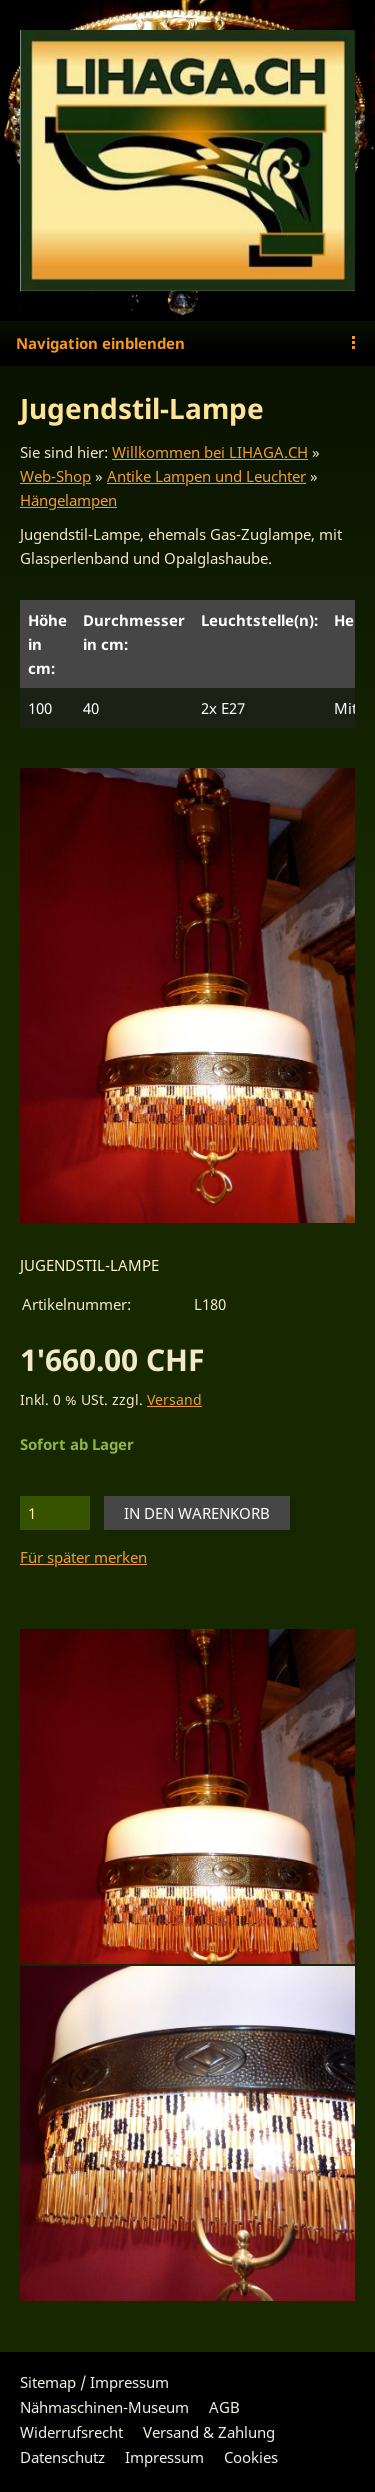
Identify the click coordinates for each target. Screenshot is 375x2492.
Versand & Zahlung (209, 2432)
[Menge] (55, 1513)
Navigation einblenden (100, 343)
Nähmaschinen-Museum (104, 2407)
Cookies (251, 2457)
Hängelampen (68, 500)
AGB (224, 2407)
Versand (174, 1400)
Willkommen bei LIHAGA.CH (210, 452)
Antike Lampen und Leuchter (206, 476)
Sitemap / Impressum (94, 2382)
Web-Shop (55, 476)
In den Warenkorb (197, 1513)
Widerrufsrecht (71, 2432)
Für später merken (83, 1557)
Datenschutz (62, 2457)
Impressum (164, 2457)
